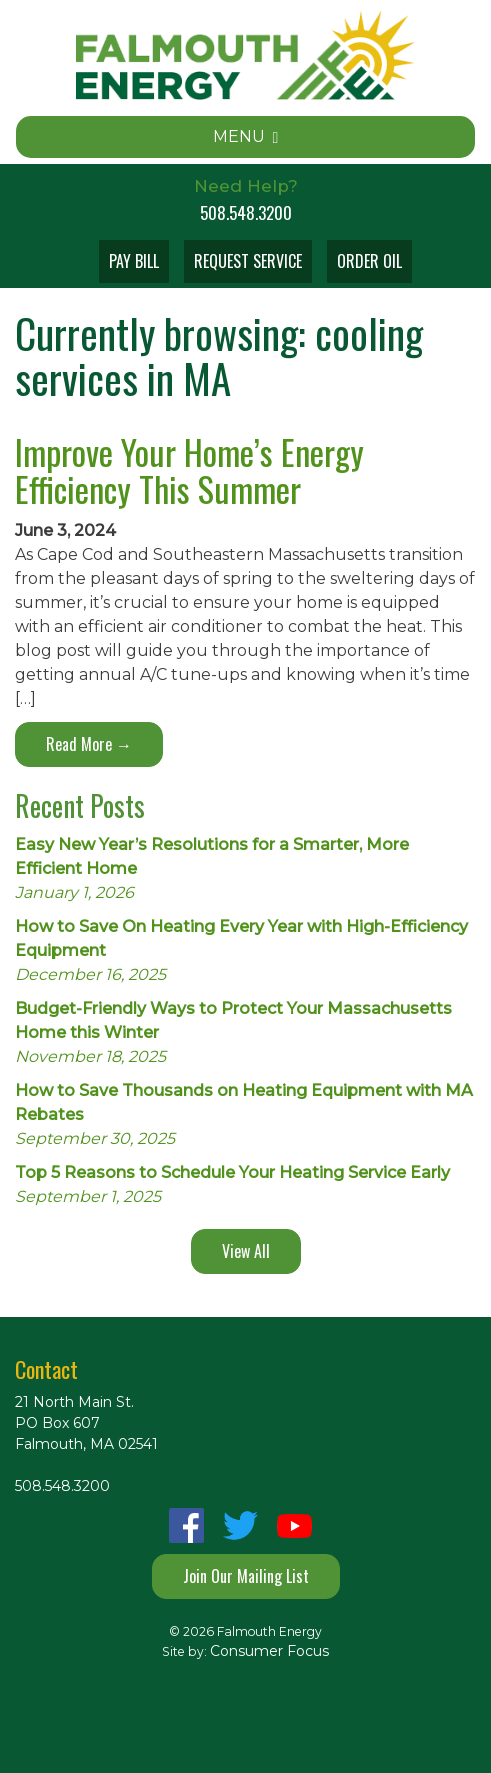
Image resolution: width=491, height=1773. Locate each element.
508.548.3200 (246, 212)
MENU (246, 136)
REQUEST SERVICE (248, 261)
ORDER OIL (369, 261)
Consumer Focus (269, 1651)
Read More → (89, 744)
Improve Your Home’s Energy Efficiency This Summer (189, 470)
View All (246, 1251)
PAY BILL (134, 261)
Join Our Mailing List (246, 1576)
